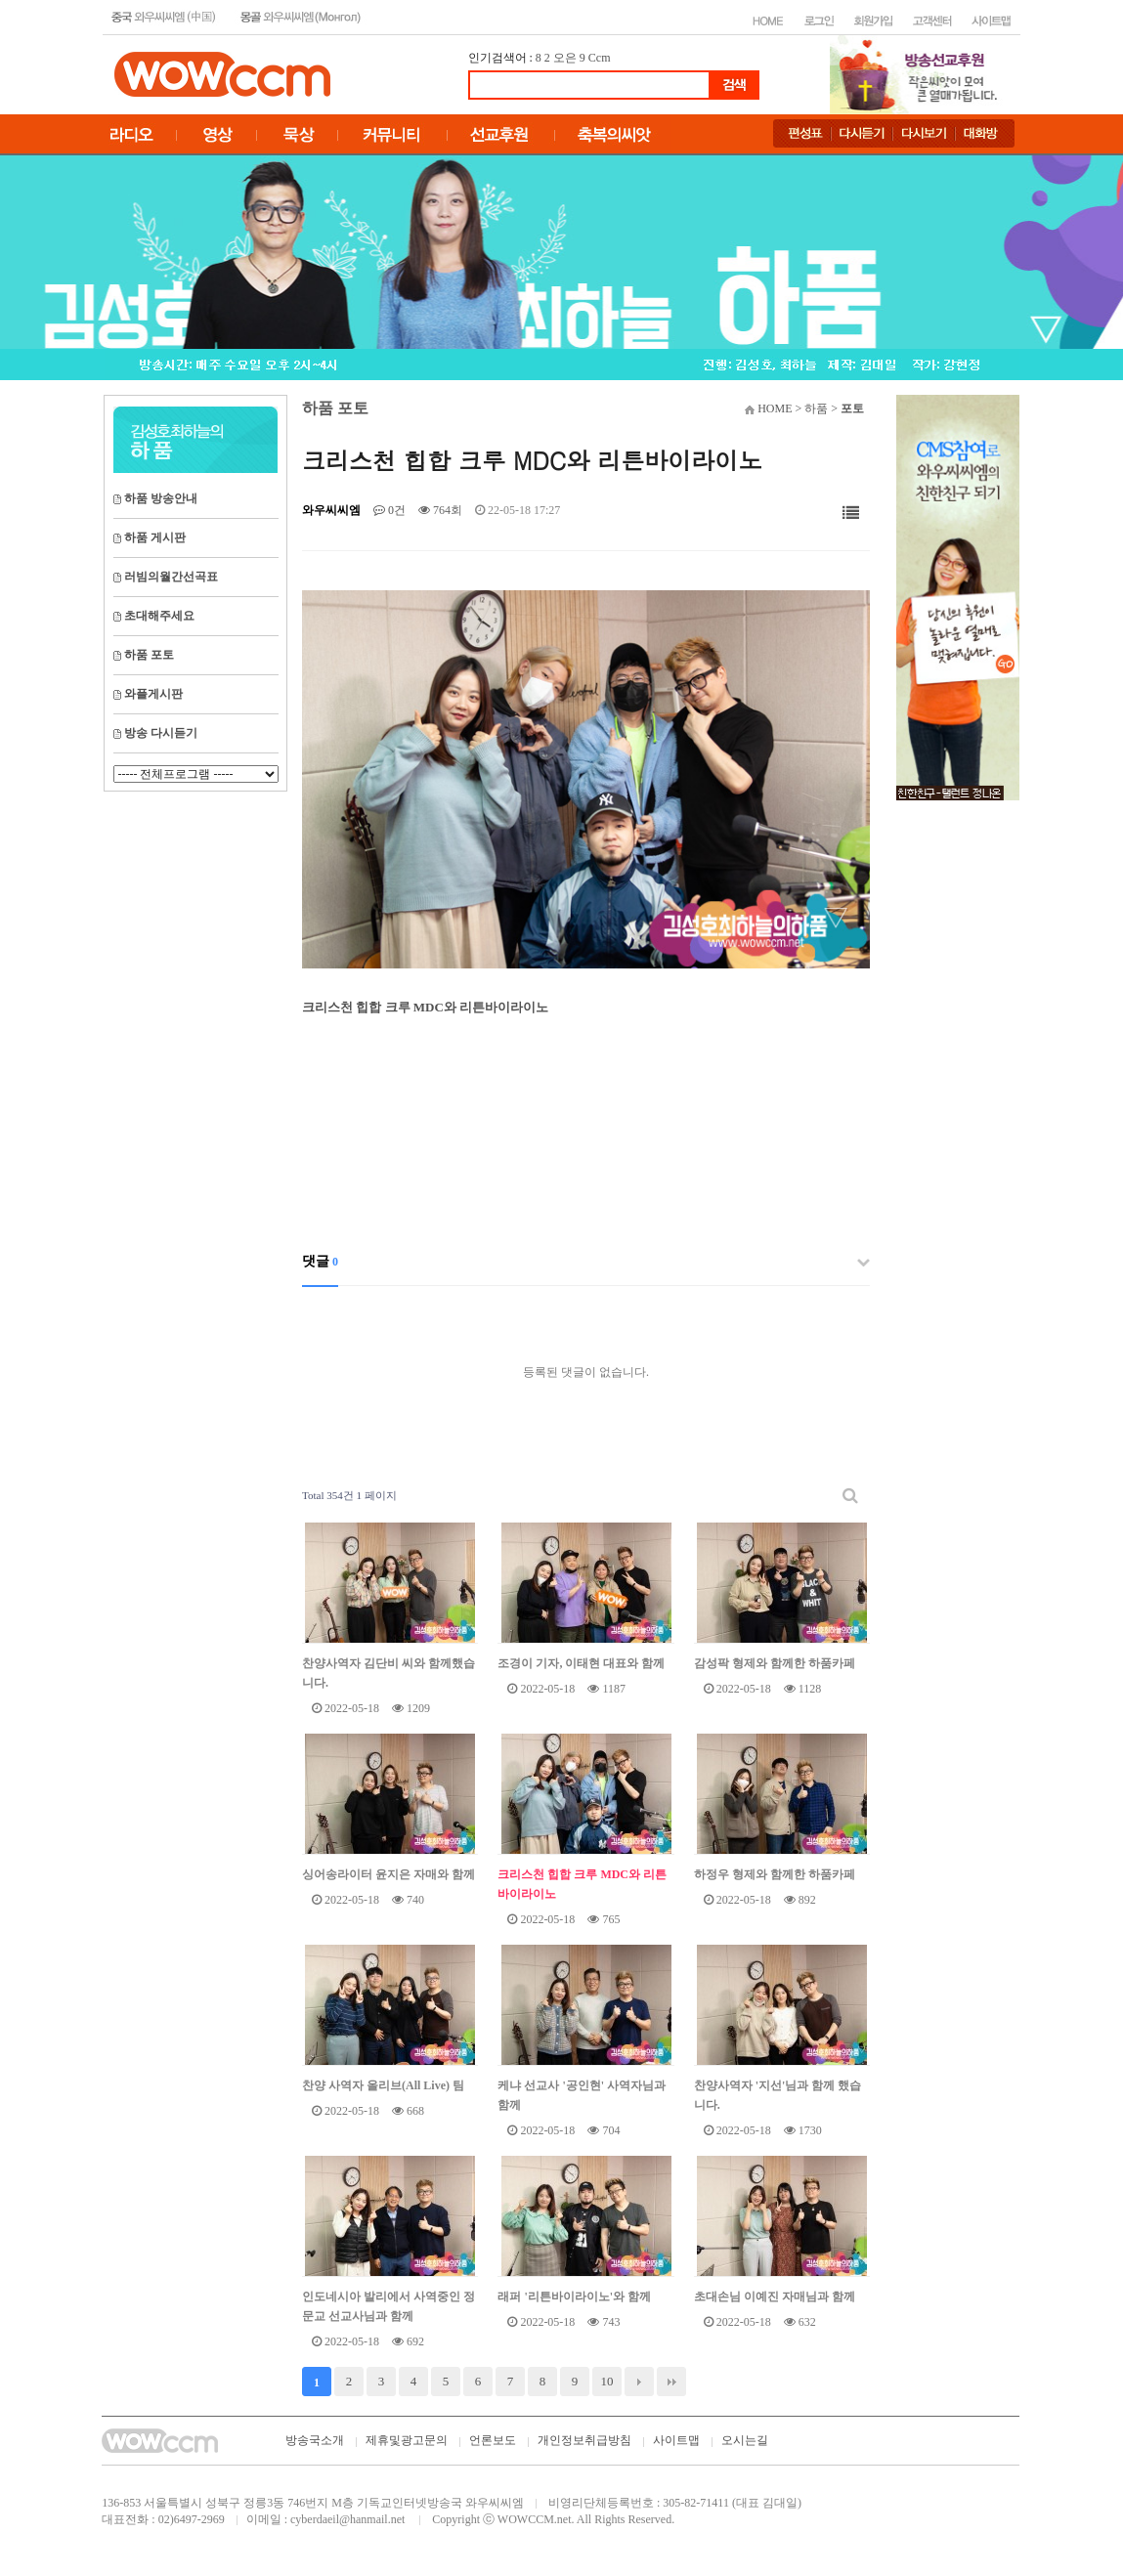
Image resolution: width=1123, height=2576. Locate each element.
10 (607, 2381)
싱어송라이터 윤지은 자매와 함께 (388, 1874)
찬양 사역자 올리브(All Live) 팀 (383, 2085)
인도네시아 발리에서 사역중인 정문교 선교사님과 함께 (388, 2306)
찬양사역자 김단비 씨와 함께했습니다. (388, 1673)
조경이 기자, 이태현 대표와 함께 (581, 1663)
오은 (565, 57)
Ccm (599, 57)
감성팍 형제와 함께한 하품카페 (774, 1663)
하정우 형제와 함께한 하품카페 (774, 1874)
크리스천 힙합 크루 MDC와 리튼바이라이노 (582, 1884)
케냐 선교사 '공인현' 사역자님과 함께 (581, 2095)
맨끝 (671, 2381)
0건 (389, 510)
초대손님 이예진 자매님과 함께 (774, 2296)
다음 (639, 2381)
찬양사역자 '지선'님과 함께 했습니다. (778, 2095)
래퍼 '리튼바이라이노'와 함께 (574, 2296)
